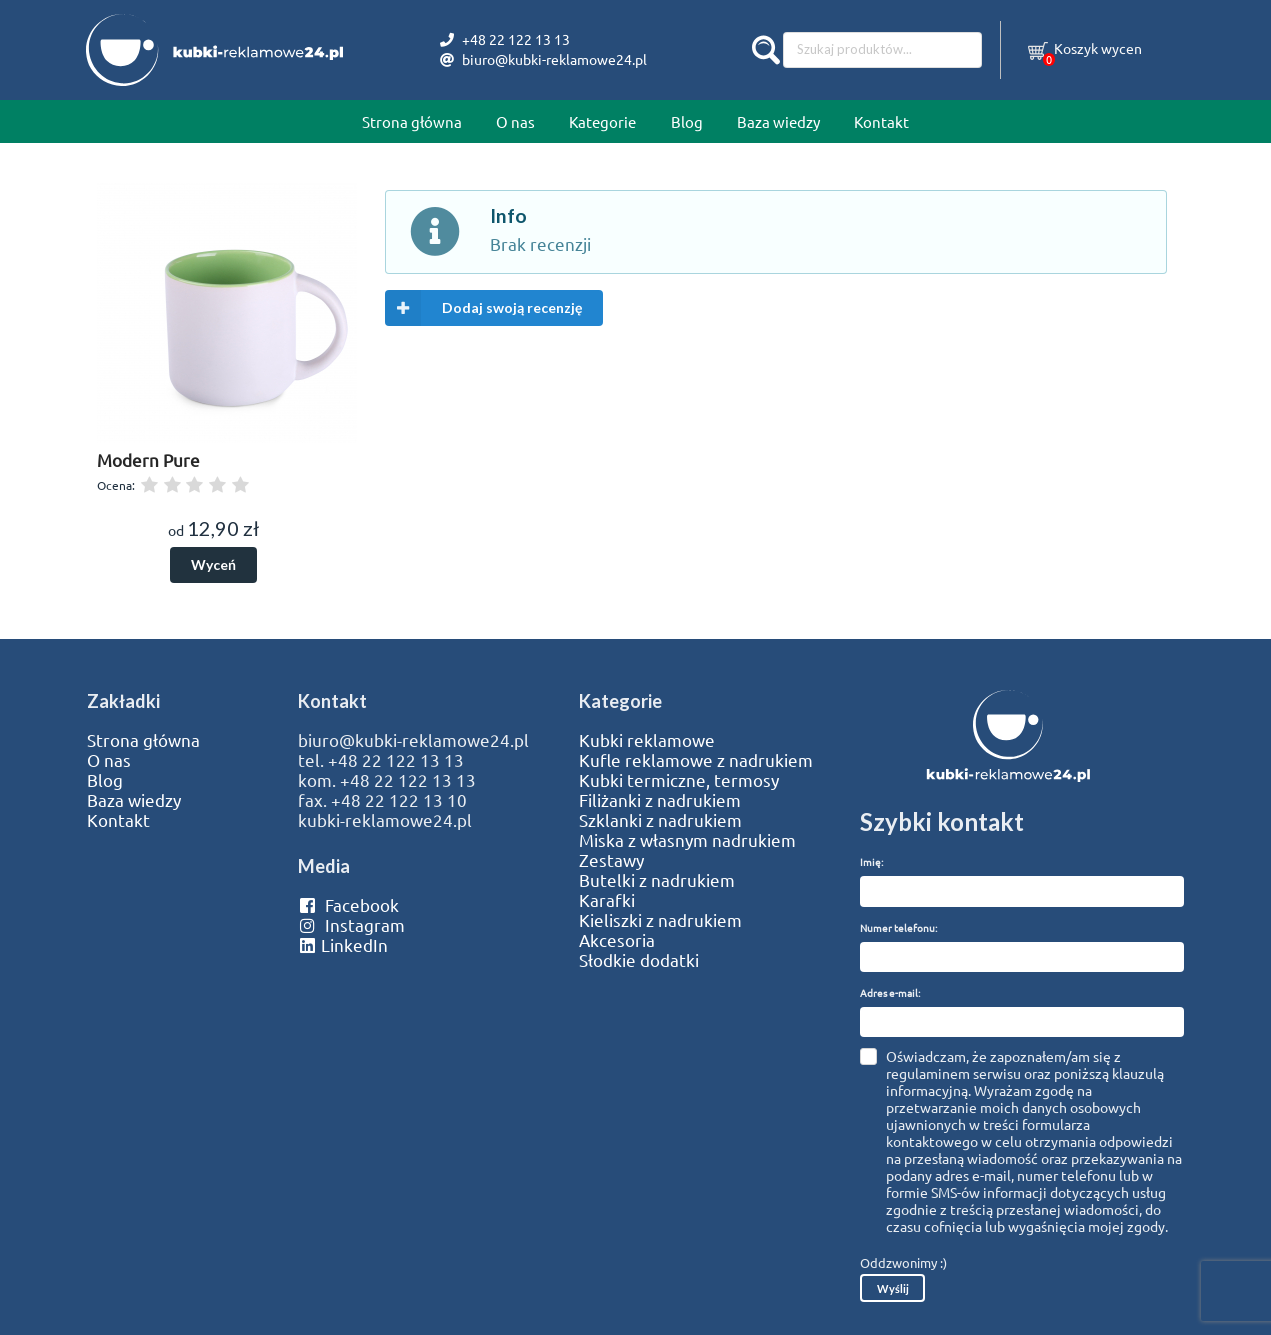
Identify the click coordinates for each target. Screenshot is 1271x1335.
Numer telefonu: (898, 927)
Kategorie (602, 121)
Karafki (607, 900)
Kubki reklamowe (647, 740)
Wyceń (213, 564)
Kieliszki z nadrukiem (660, 920)
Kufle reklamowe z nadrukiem (696, 760)
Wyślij (893, 1288)
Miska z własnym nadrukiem (687, 840)
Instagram (351, 925)
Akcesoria (617, 940)
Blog (687, 121)
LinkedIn (343, 945)
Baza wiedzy (778, 121)
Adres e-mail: (890, 992)
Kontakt (881, 121)
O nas (515, 121)
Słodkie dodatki (639, 960)
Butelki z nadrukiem (657, 880)
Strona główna (412, 121)
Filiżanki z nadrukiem (660, 800)
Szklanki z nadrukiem (660, 820)
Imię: (871, 861)
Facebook (348, 905)
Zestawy (611, 860)
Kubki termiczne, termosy (679, 780)
